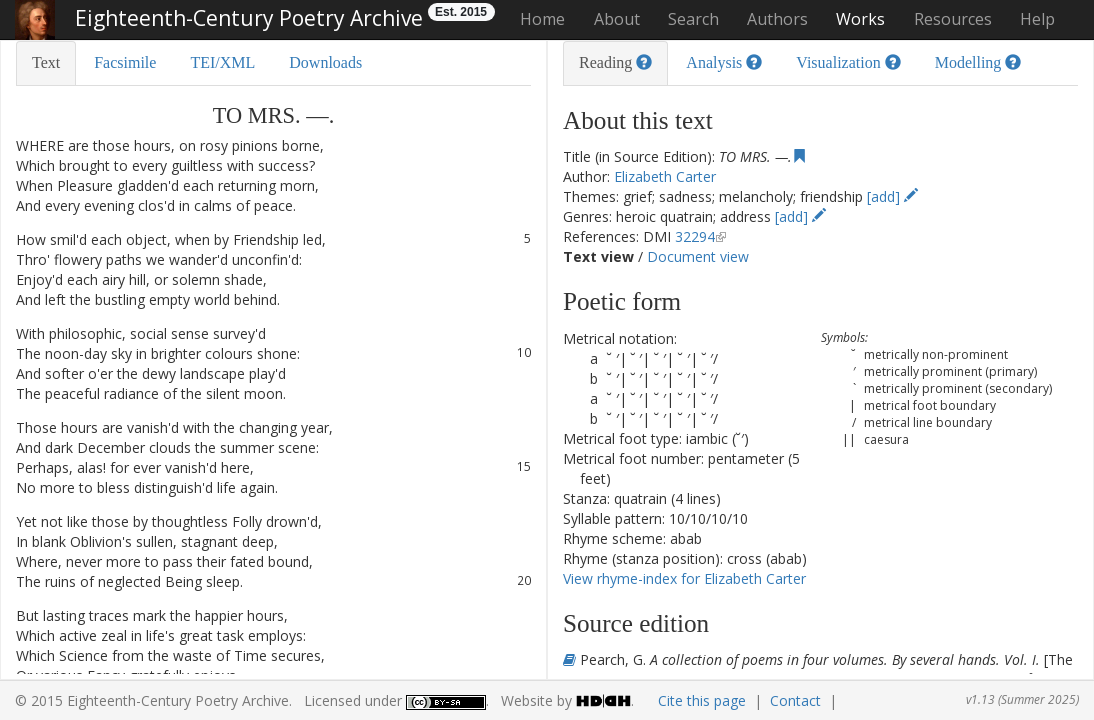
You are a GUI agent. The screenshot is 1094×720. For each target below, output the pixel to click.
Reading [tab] (615, 62)
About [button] (617, 19)
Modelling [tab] (978, 62)
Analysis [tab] (724, 62)
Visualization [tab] (848, 62)
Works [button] (860, 19)
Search (693, 19)
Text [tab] (46, 62)
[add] (892, 196)
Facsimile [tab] (125, 62)
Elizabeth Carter (665, 176)
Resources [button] (953, 19)
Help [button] (1037, 19)
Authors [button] (777, 19)
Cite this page (702, 700)
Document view (698, 256)
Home (542, 19)
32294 (695, 236)
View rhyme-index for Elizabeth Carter (684, 578)
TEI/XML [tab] (222, 62)
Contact (795, 700)
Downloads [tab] (325, 62)
